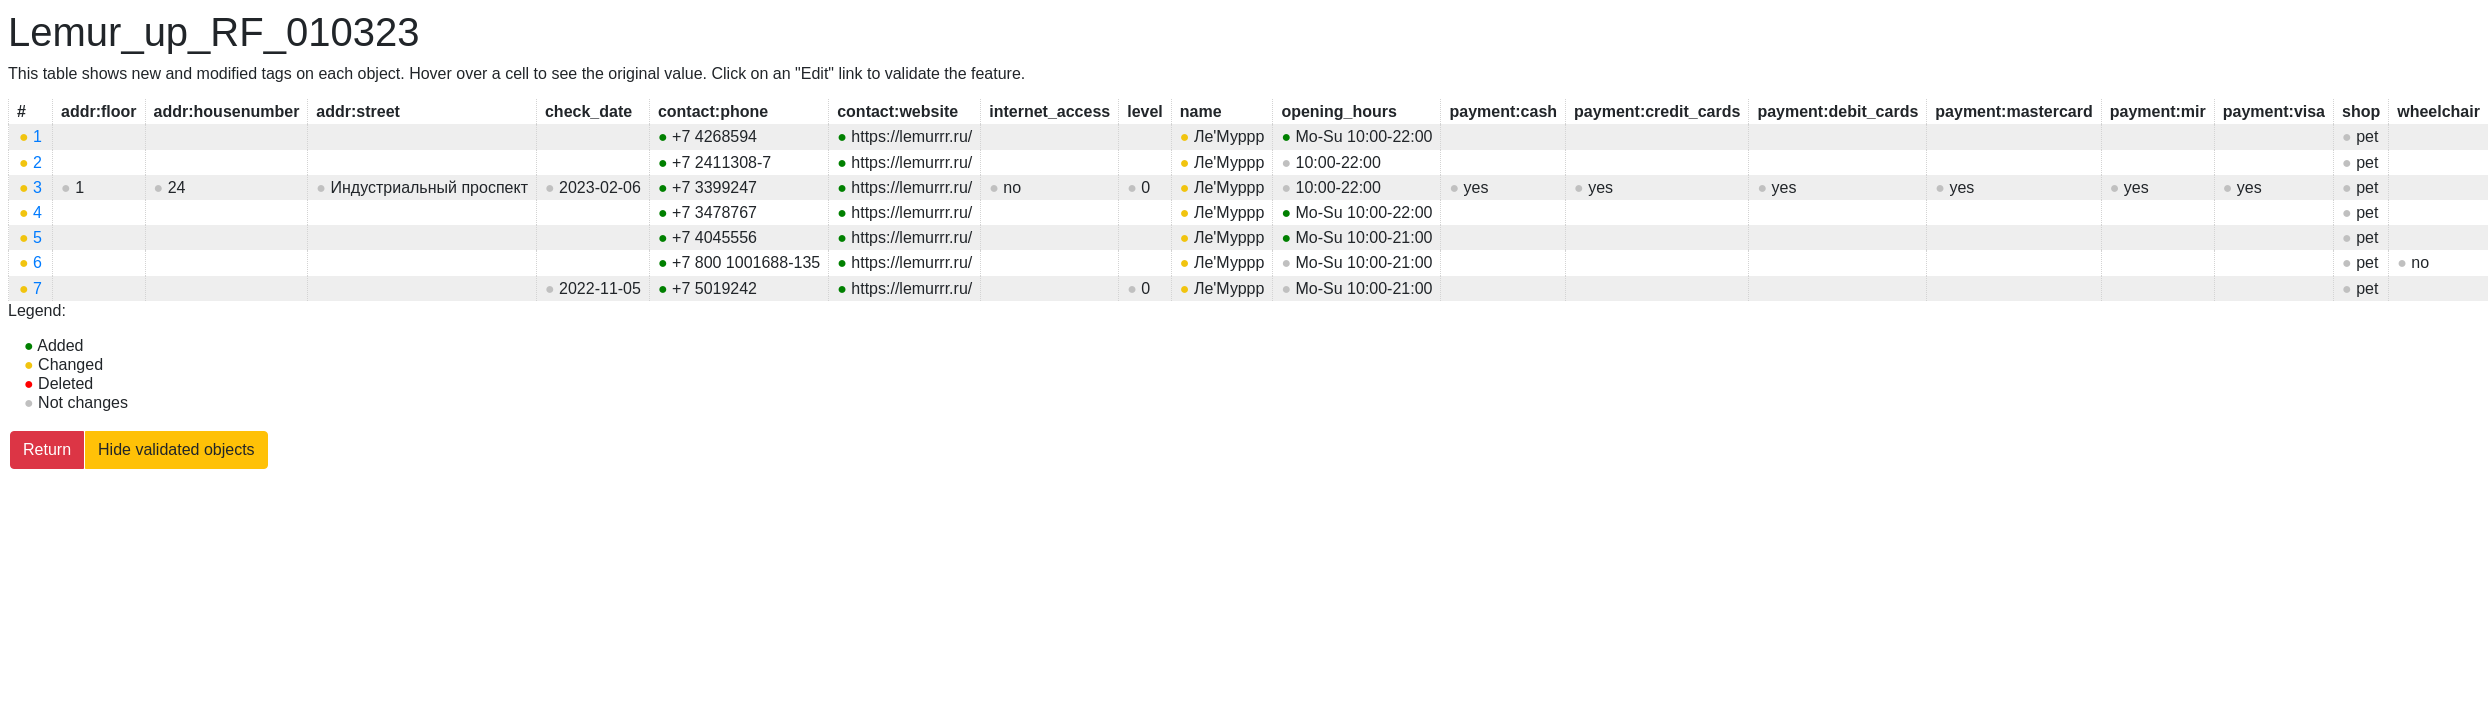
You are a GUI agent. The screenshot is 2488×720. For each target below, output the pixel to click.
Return (47, 449)
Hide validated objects (176, 449)
